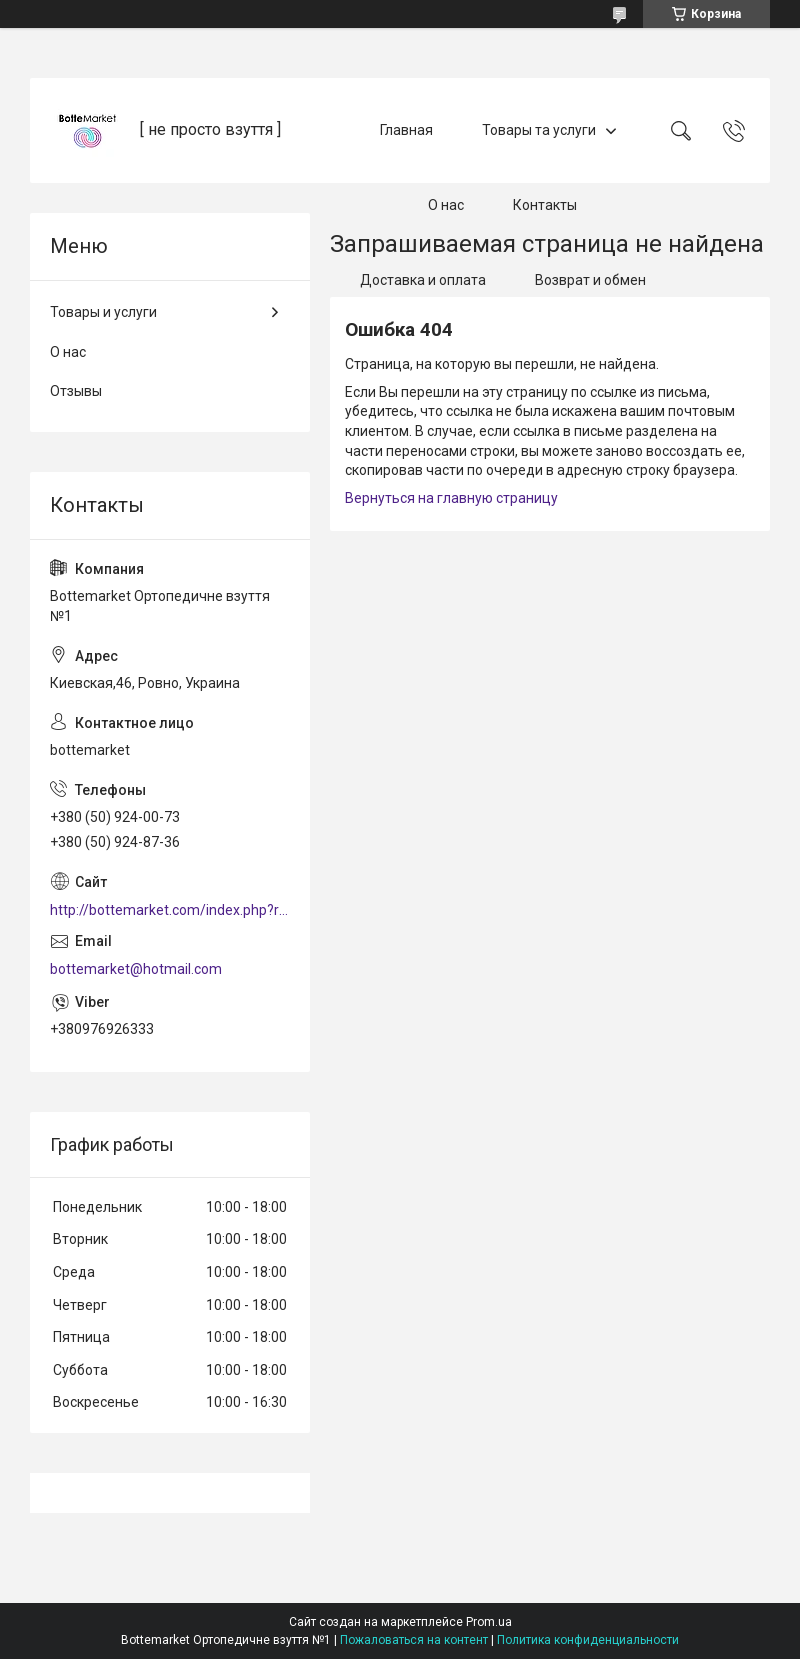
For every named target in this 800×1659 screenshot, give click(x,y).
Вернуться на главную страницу (451, 498)
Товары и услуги (103, 312)
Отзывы (76, 391)
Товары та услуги (539, 130)
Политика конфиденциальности (588, 1640)
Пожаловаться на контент (414, 1640)
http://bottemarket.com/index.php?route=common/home (170, 910)
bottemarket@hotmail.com (136, 969)
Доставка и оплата (423, 280)
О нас (446, 205)
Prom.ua (489, 1622)
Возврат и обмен (590, 280)
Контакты (545, 205)
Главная (406, 130)
